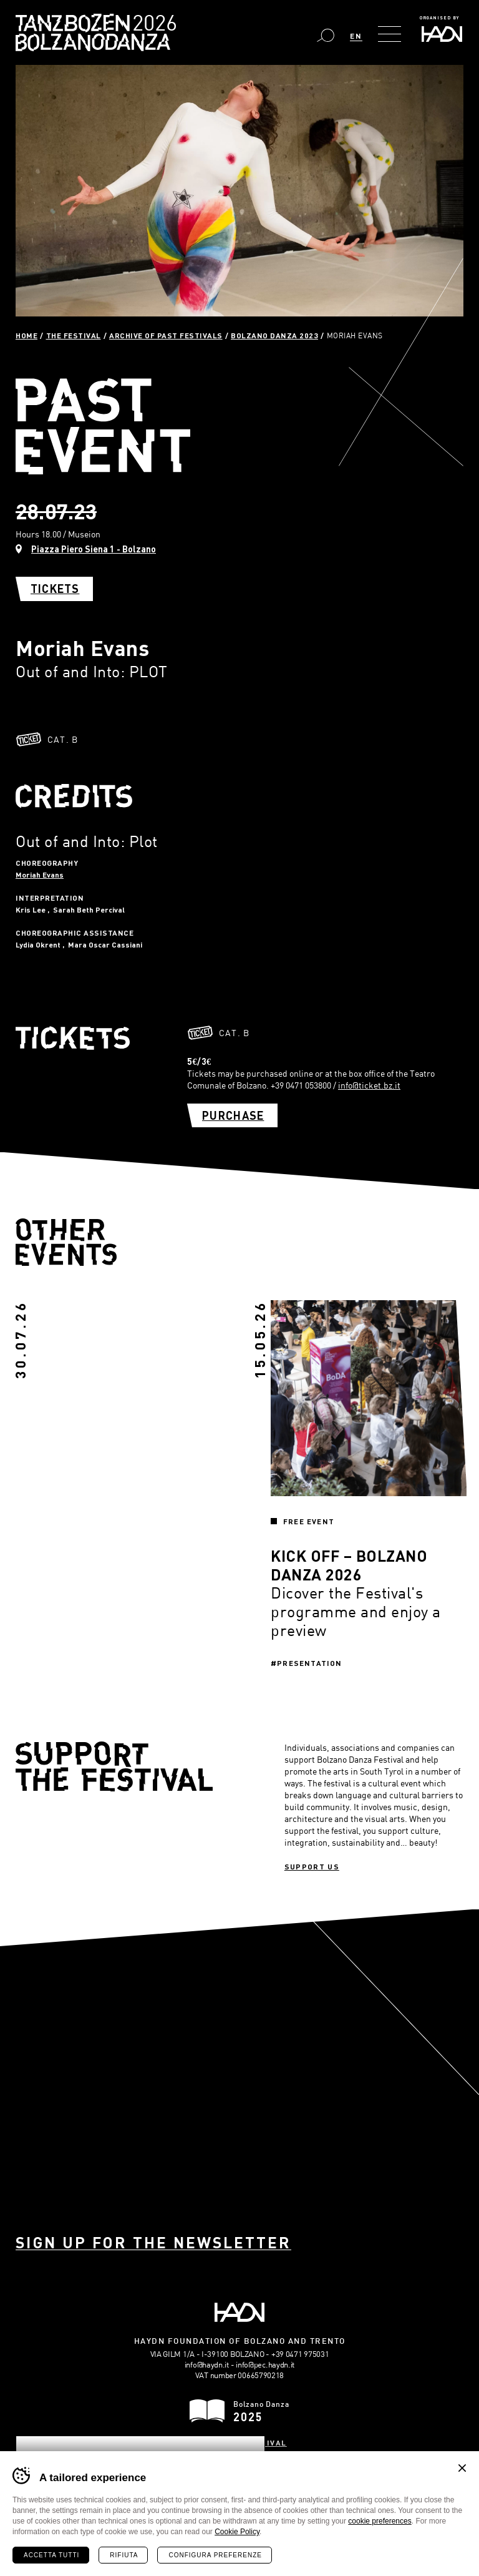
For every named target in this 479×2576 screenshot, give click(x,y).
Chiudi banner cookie (462, 2468)
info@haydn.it (207, 2364)
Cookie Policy (237, 2531)
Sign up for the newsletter (153, 2242)
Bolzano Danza (151, 25)
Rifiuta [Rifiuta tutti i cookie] (124, 2555)
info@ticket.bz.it (369, 1085)
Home (26, 335)
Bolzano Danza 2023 (274, 335)
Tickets (55, 588)
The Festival (73, 335)
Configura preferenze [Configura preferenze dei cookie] (214, 2555)
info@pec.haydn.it (265, 2364)
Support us (311, 1866)
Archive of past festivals (166, 335)
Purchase (233, 1115)
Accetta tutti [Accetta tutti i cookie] (51, 2555)
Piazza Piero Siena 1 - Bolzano (93, 549)
